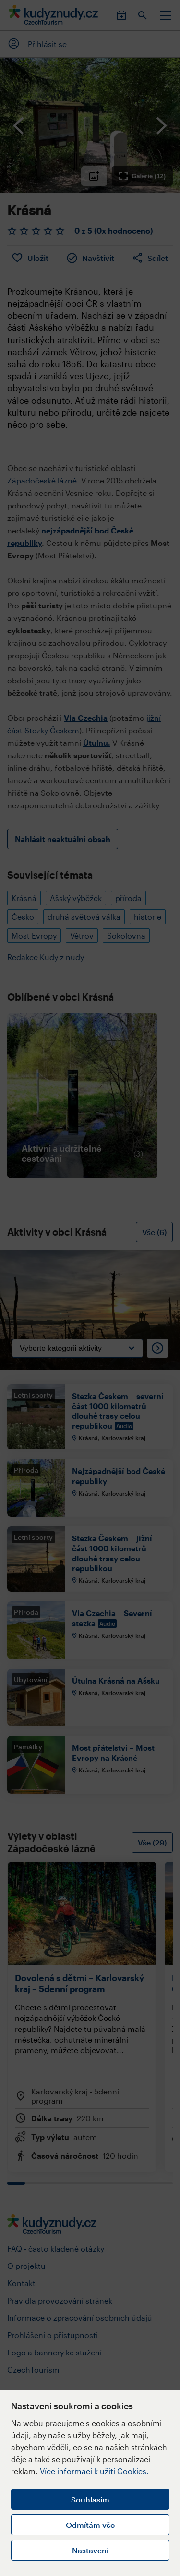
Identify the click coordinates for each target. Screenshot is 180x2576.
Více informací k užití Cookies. (94, 2471)
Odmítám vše (90, 2524)
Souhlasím (90, 2499)
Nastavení (90, 2550)
